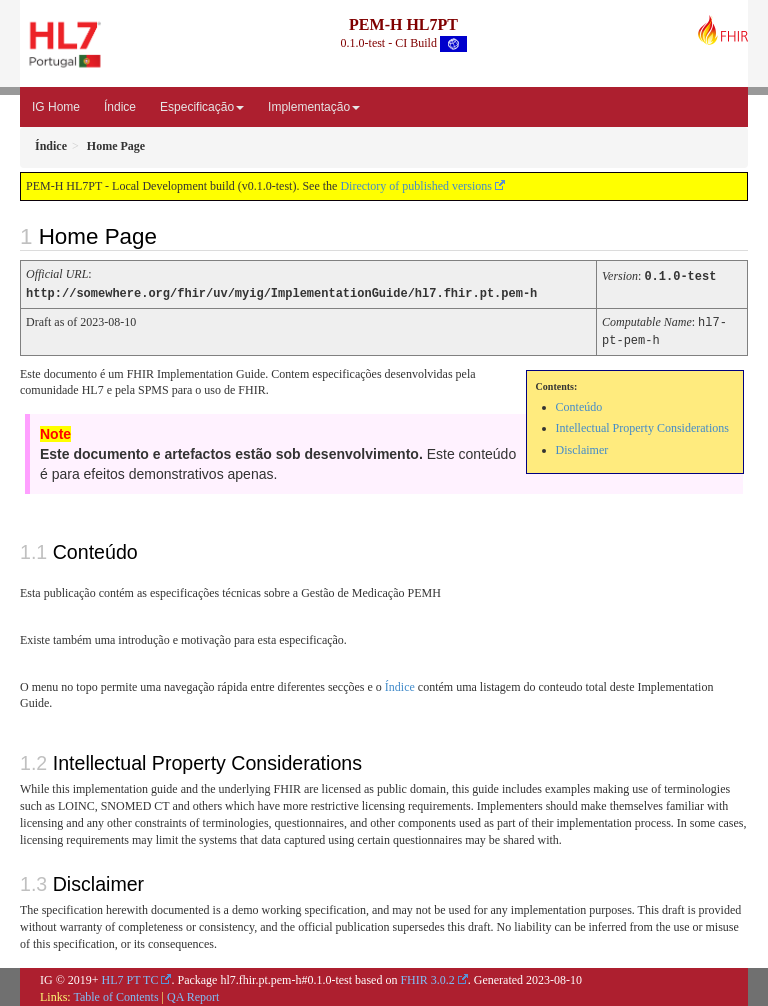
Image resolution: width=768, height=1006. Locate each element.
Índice (120, 107)
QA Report (193, 994)
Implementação (314, 107)
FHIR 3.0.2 (427, 977)
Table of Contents (115, 994)
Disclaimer (582, 447)
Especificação (202, 107)
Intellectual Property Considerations (642, 425)
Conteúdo (579, 404)
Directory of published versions (416, 186)
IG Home (56, 107)
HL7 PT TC (130, 977)
